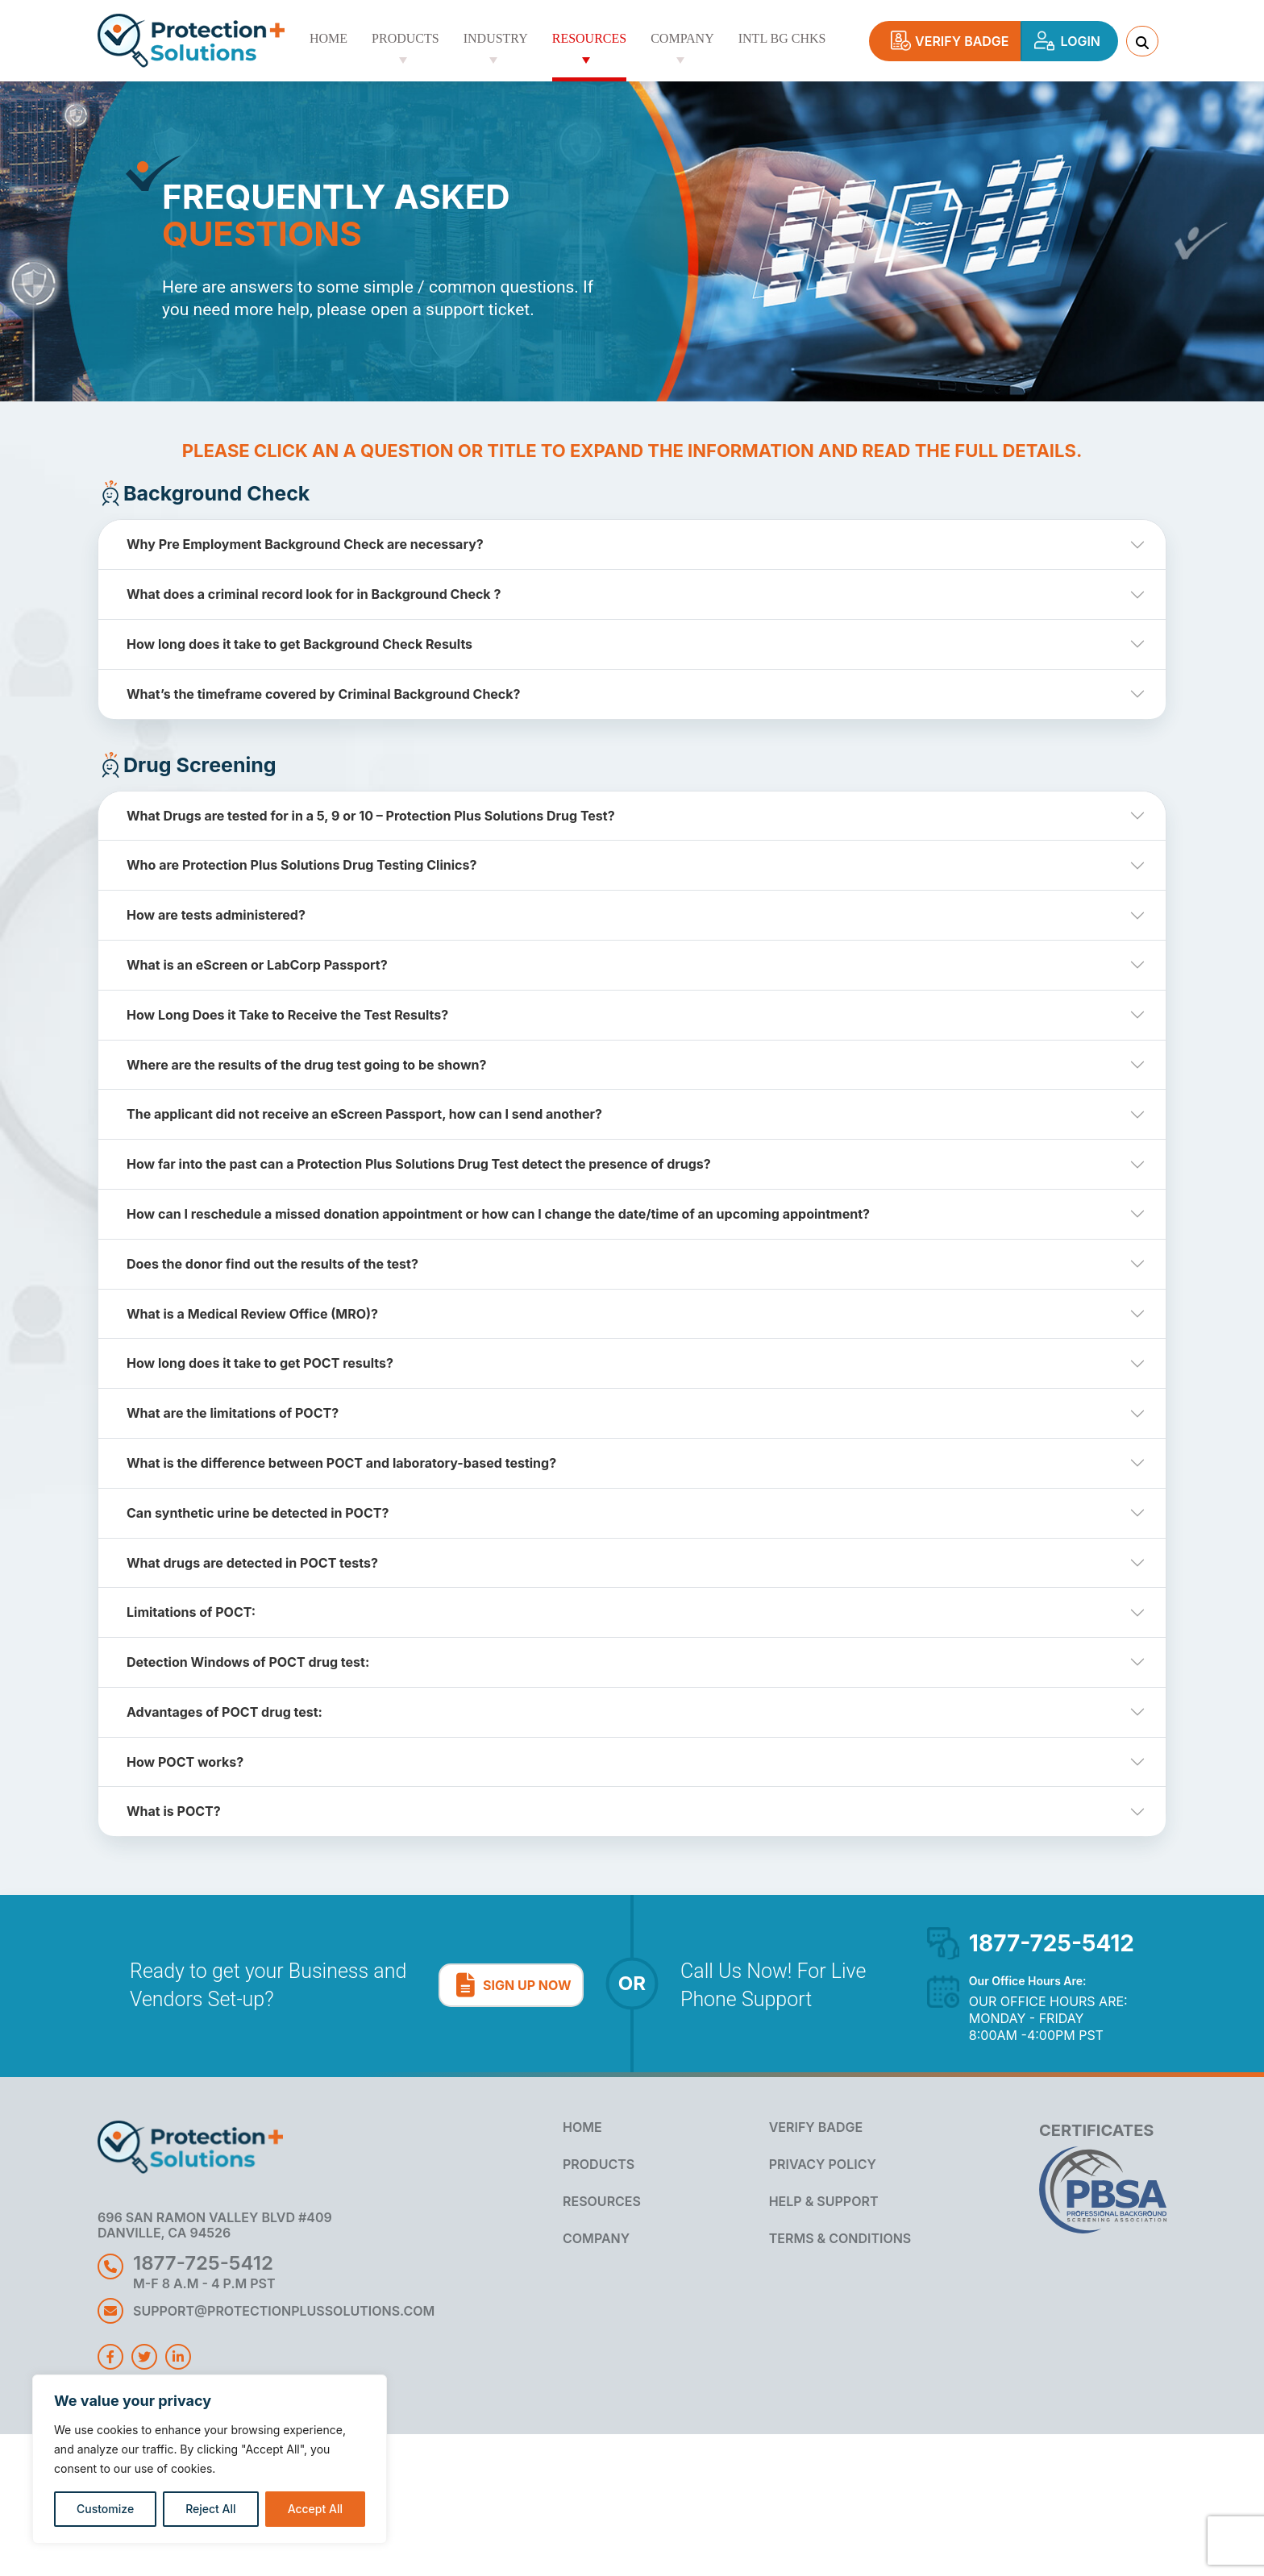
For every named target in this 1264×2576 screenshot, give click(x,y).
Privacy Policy (822, 2164)
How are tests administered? (216, 915)
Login (1069, 46)
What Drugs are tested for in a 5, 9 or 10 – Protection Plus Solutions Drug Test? (371, 816)
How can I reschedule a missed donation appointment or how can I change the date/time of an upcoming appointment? (498, 1214)
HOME (582, 2127)
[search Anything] (1142, 41)
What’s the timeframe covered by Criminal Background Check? (324, 694)
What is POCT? (174, 1811)
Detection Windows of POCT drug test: (248, 1662)
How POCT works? (185, 1762)
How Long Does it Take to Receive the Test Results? (287, 1015)
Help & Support (824, 2201)
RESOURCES (602, 2201)
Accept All (315, 2509)
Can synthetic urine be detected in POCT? (258, 1513)
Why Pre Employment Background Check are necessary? (305, 544)
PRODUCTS (598, 2164)
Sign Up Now (520, 1990)
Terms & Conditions (840, 2238)
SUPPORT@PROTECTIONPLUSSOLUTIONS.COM (283, 2310)
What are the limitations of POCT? (233, 1413)
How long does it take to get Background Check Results (299, 644)
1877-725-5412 (1051, 1943)
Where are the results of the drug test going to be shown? (306, 1065)
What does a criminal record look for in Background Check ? (314, 594)
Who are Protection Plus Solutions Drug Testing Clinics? (301, 865)
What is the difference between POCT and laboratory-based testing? (341, 1463)
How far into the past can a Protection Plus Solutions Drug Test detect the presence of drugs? (419, 1164)
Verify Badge (955, 46)
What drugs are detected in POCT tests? (252, 1563)
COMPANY (596, 2238)
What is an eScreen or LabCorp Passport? (257, 965)
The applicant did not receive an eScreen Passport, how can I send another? (364, 1114)
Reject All (210, 2509)
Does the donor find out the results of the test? (272, 1264)
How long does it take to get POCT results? (260, 1363)
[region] (209, 2459)
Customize (105, 2509)
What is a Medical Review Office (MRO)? (252, 1314)
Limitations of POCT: (191, 1612)
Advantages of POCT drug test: (224, 1712)
